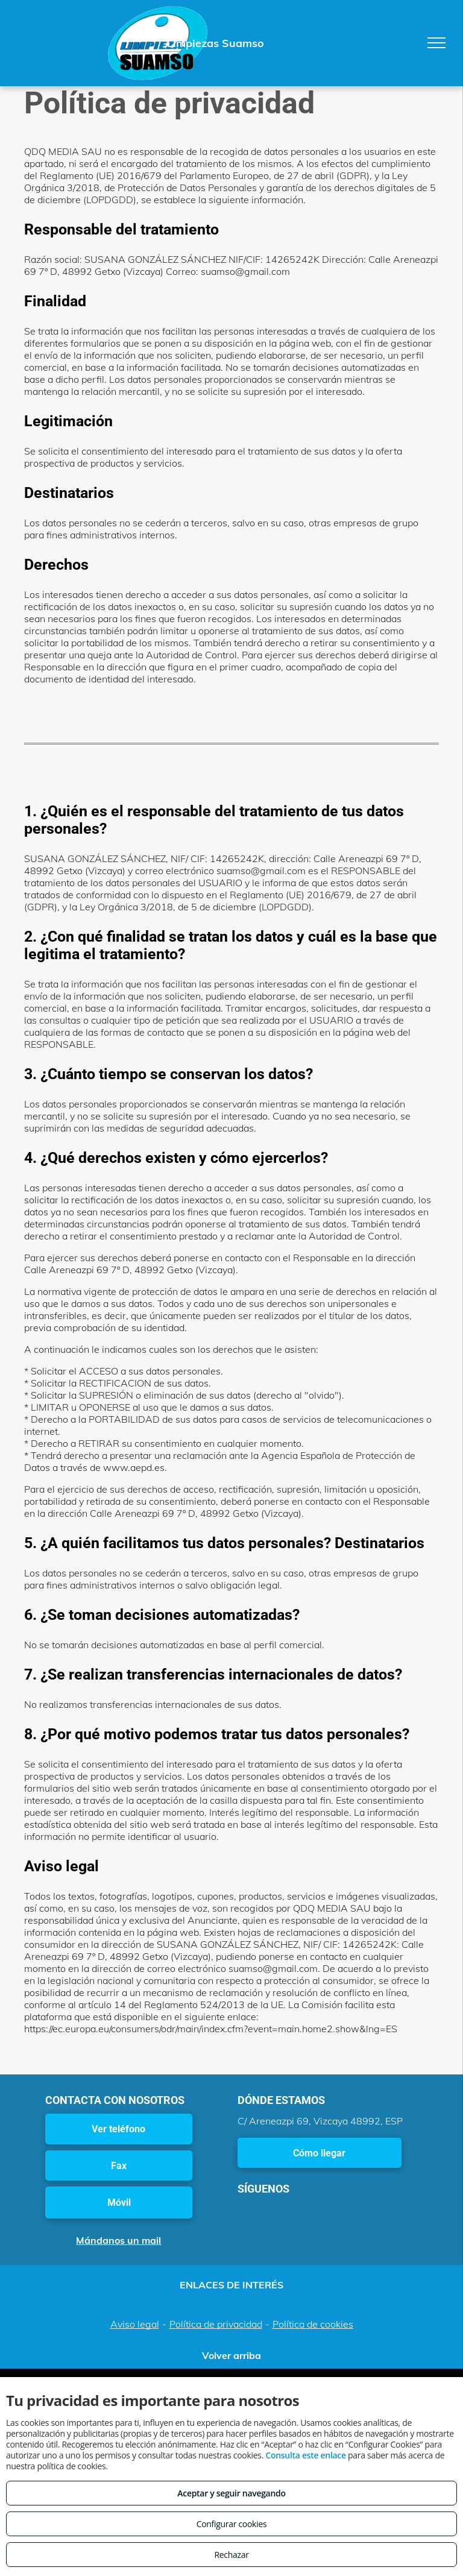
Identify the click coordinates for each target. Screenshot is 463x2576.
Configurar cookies (232, 2524)
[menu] (436, 42)
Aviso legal (134, 2324)
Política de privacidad (215, 2324)
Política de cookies (312, 2324)
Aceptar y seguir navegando (231, 2493)
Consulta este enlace (305, 2455)
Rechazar (231, 2554)
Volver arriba (231, 2355)
